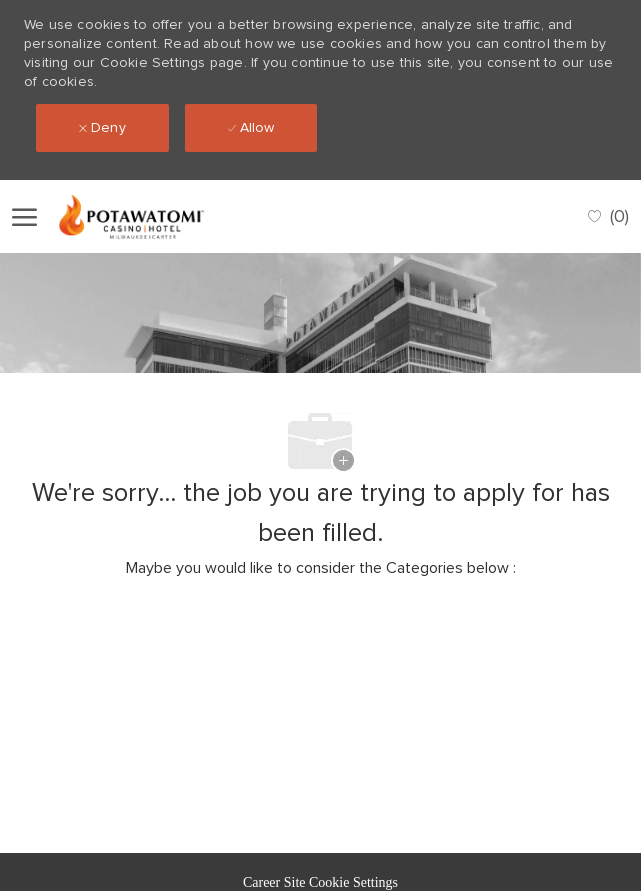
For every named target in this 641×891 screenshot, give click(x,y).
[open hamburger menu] (24, 216)
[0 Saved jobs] (608, 216)
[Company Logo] (149, 216)
